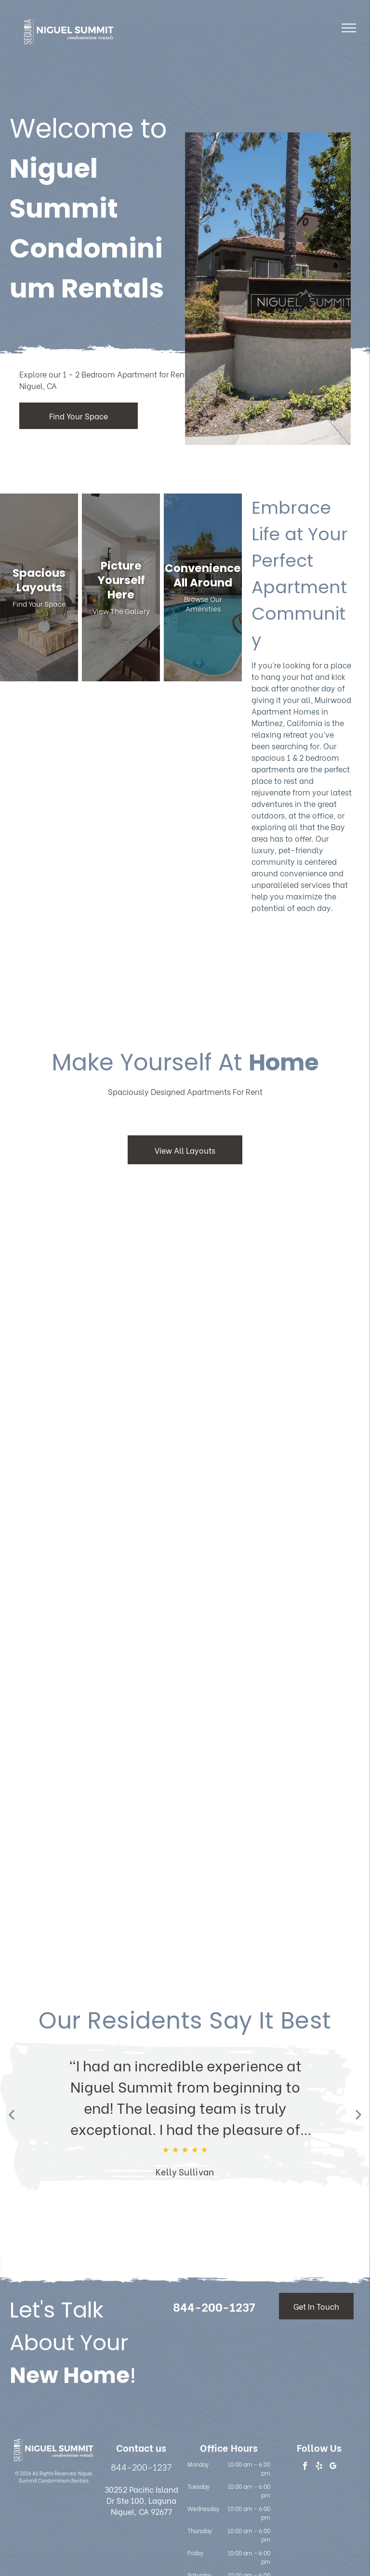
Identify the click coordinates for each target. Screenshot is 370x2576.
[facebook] (305, 2467)
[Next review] (358, 2115)
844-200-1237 (141, 2466)
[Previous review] (11, 2115)
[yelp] (319, 2467)
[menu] (348, 27)
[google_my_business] (333, 2467)
